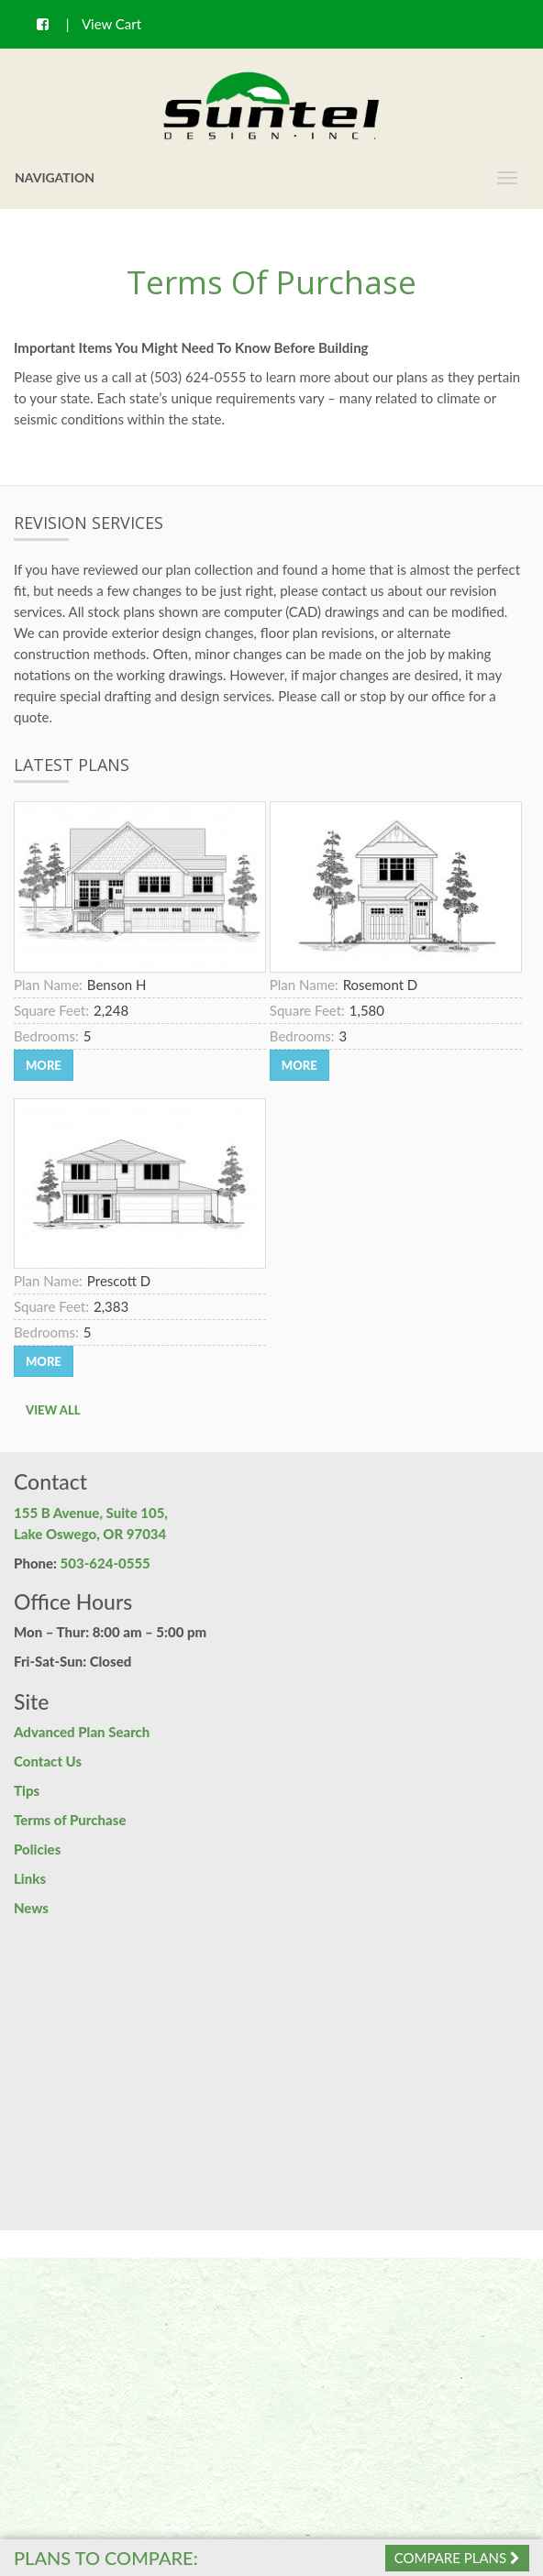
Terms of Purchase (70, 1819)
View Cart (111, 24)
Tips (26, 1790)
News (31, 1907)
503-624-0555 (105, 1563)
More (43, 1065)
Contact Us (48, 1761)
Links (30, 1878)
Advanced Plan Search (82, 1731)
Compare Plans (457, 2557)
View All (53, 1410)
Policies (37, 1849)
